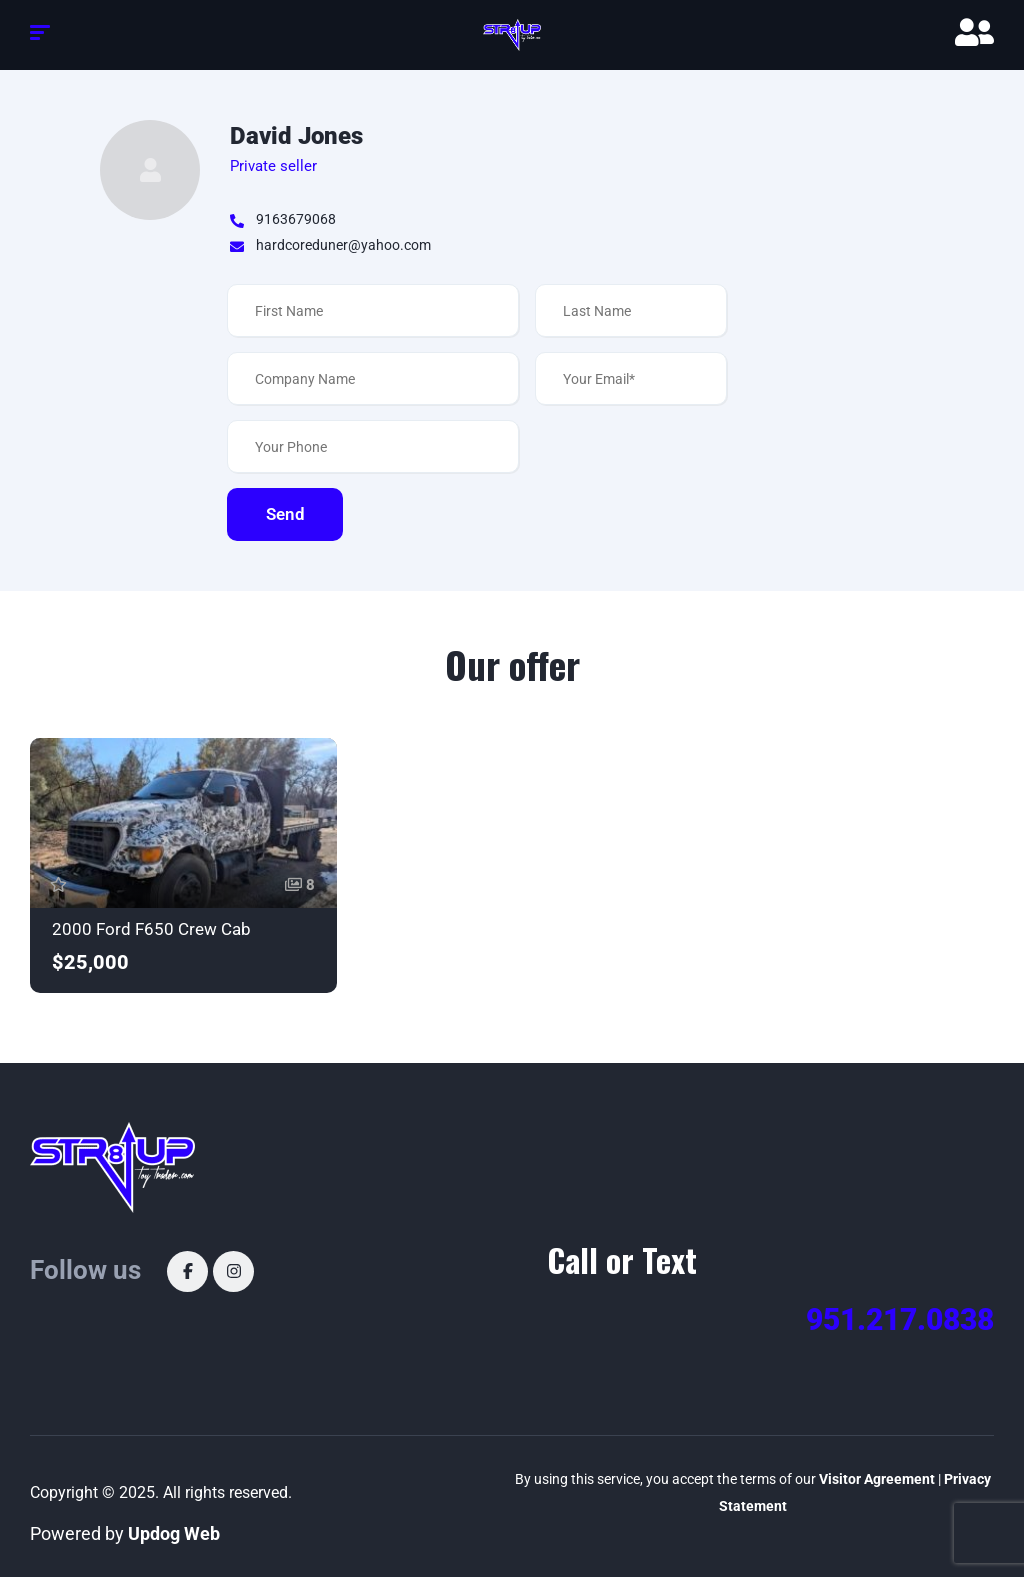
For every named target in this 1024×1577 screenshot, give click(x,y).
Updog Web (174, 1533)
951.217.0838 (900, 1319)
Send (286, 514)
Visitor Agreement (877, 1479)
